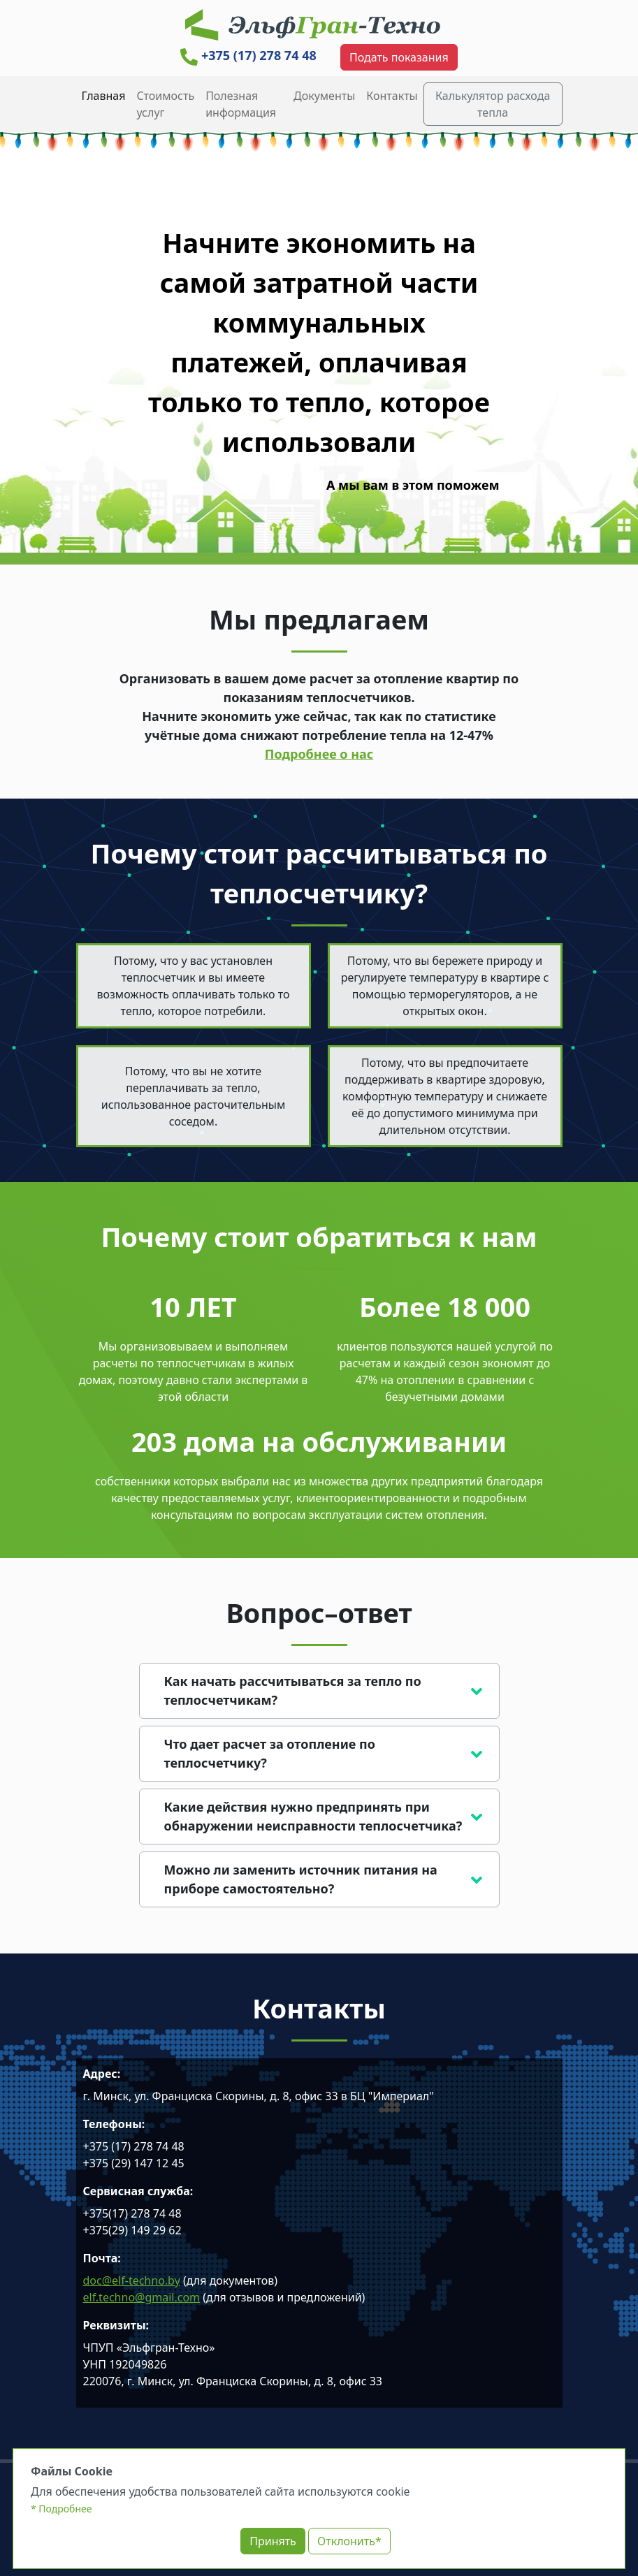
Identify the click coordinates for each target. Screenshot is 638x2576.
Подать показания (399, 57)
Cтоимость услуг (165, 104)
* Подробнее (61, 2508)
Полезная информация (240, 104)
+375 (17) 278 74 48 (248, 55)
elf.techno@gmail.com (142, 2297)
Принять (272, 2541)
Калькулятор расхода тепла (492, 104)
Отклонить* (349, 2541)
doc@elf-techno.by (131, 2280)
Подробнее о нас (319, 753)
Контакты (391, 95)
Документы (324, 95)
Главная (104, 95)
